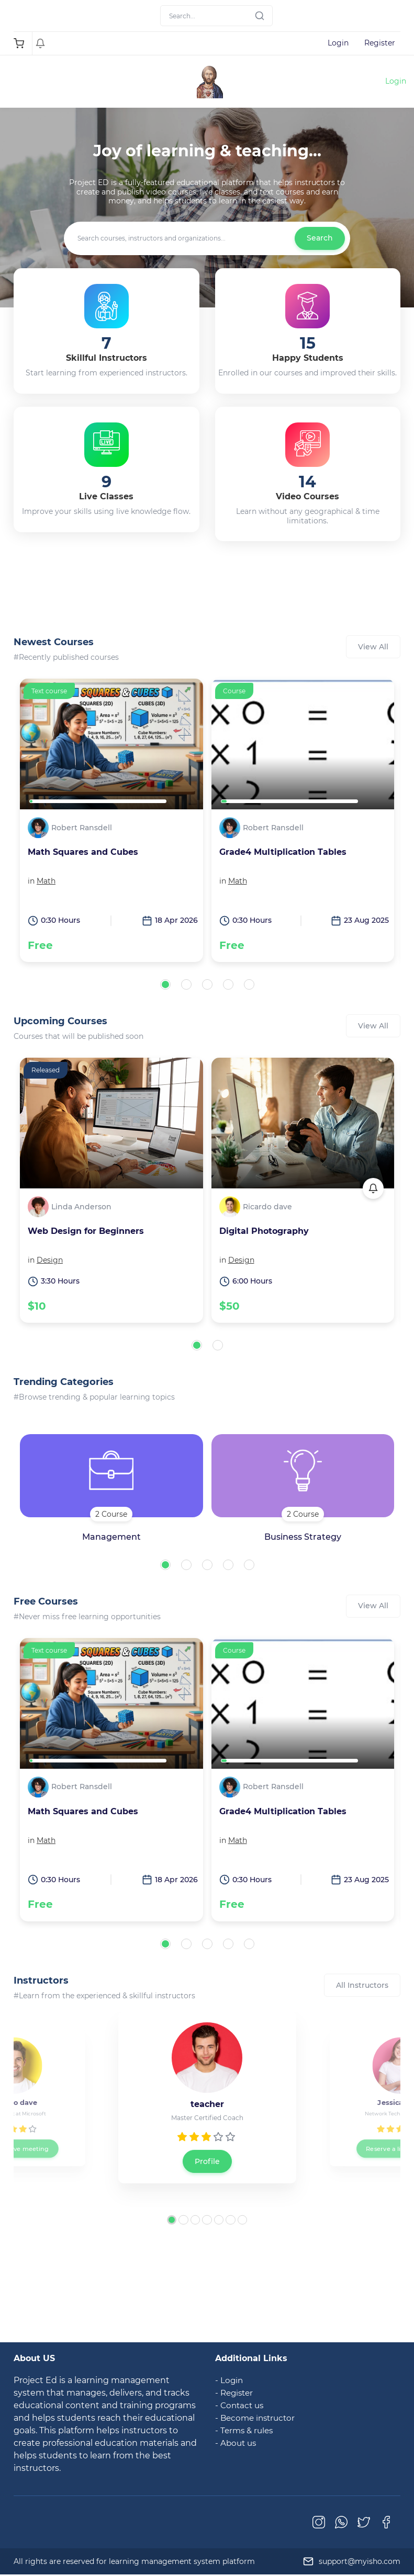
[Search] (216, 15)
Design (50, 1260)
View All (373, 646)
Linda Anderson (81, 1207)
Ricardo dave (267, 1207)
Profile (207, 2161)
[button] (165, 984)
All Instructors (362, 1985)
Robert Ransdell (81, 827)
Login (338, 43)
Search (320, 238)
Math (46, 881)
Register (379, 43)
